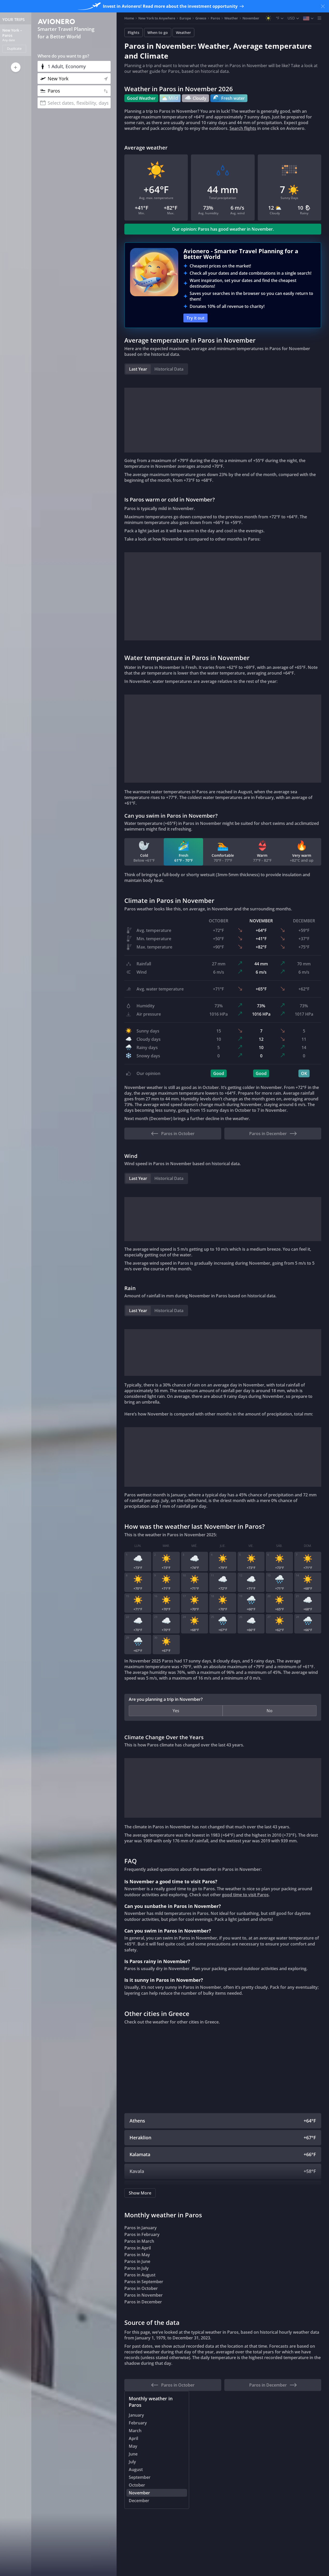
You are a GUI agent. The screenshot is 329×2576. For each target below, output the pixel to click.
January (136, 2416)
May (133, 2447)
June (133, 2455)
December (139, 2501)
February (138, 2423)
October (137, 2486)
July (132, 2462)
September (140, 2478)
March (135, 2431)
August (136, 2470)
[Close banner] (323, 6)
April (133, 2439)
